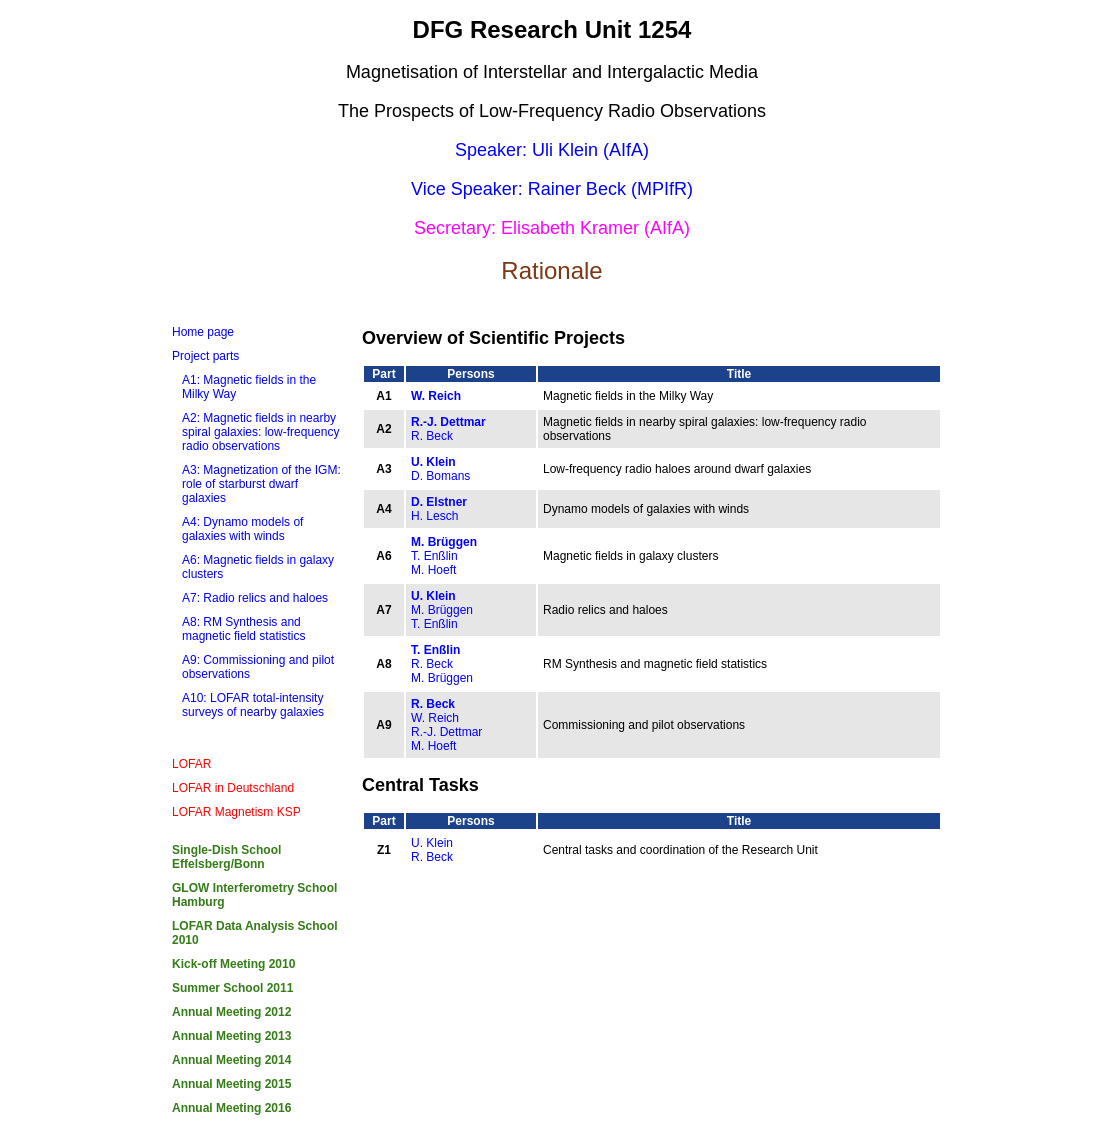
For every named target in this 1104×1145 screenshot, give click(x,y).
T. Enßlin (434, 556)
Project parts (205, 356)
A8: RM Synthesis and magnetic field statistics (243, 629)
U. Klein (433, 462)
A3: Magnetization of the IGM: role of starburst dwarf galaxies (261, 484)
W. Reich (436, 396)
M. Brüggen (444, 542)
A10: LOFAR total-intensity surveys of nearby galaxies (253, 705)
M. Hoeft (433, 570)
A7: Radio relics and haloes (255, 598)
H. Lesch (434, 516)
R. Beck (432, 436)
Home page (203, 332)
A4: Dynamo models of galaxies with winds (242, 529)
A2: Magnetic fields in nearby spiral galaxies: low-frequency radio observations (260, 432)
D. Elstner (439, 502)
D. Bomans (440, 476)
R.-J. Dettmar (448, 422)
